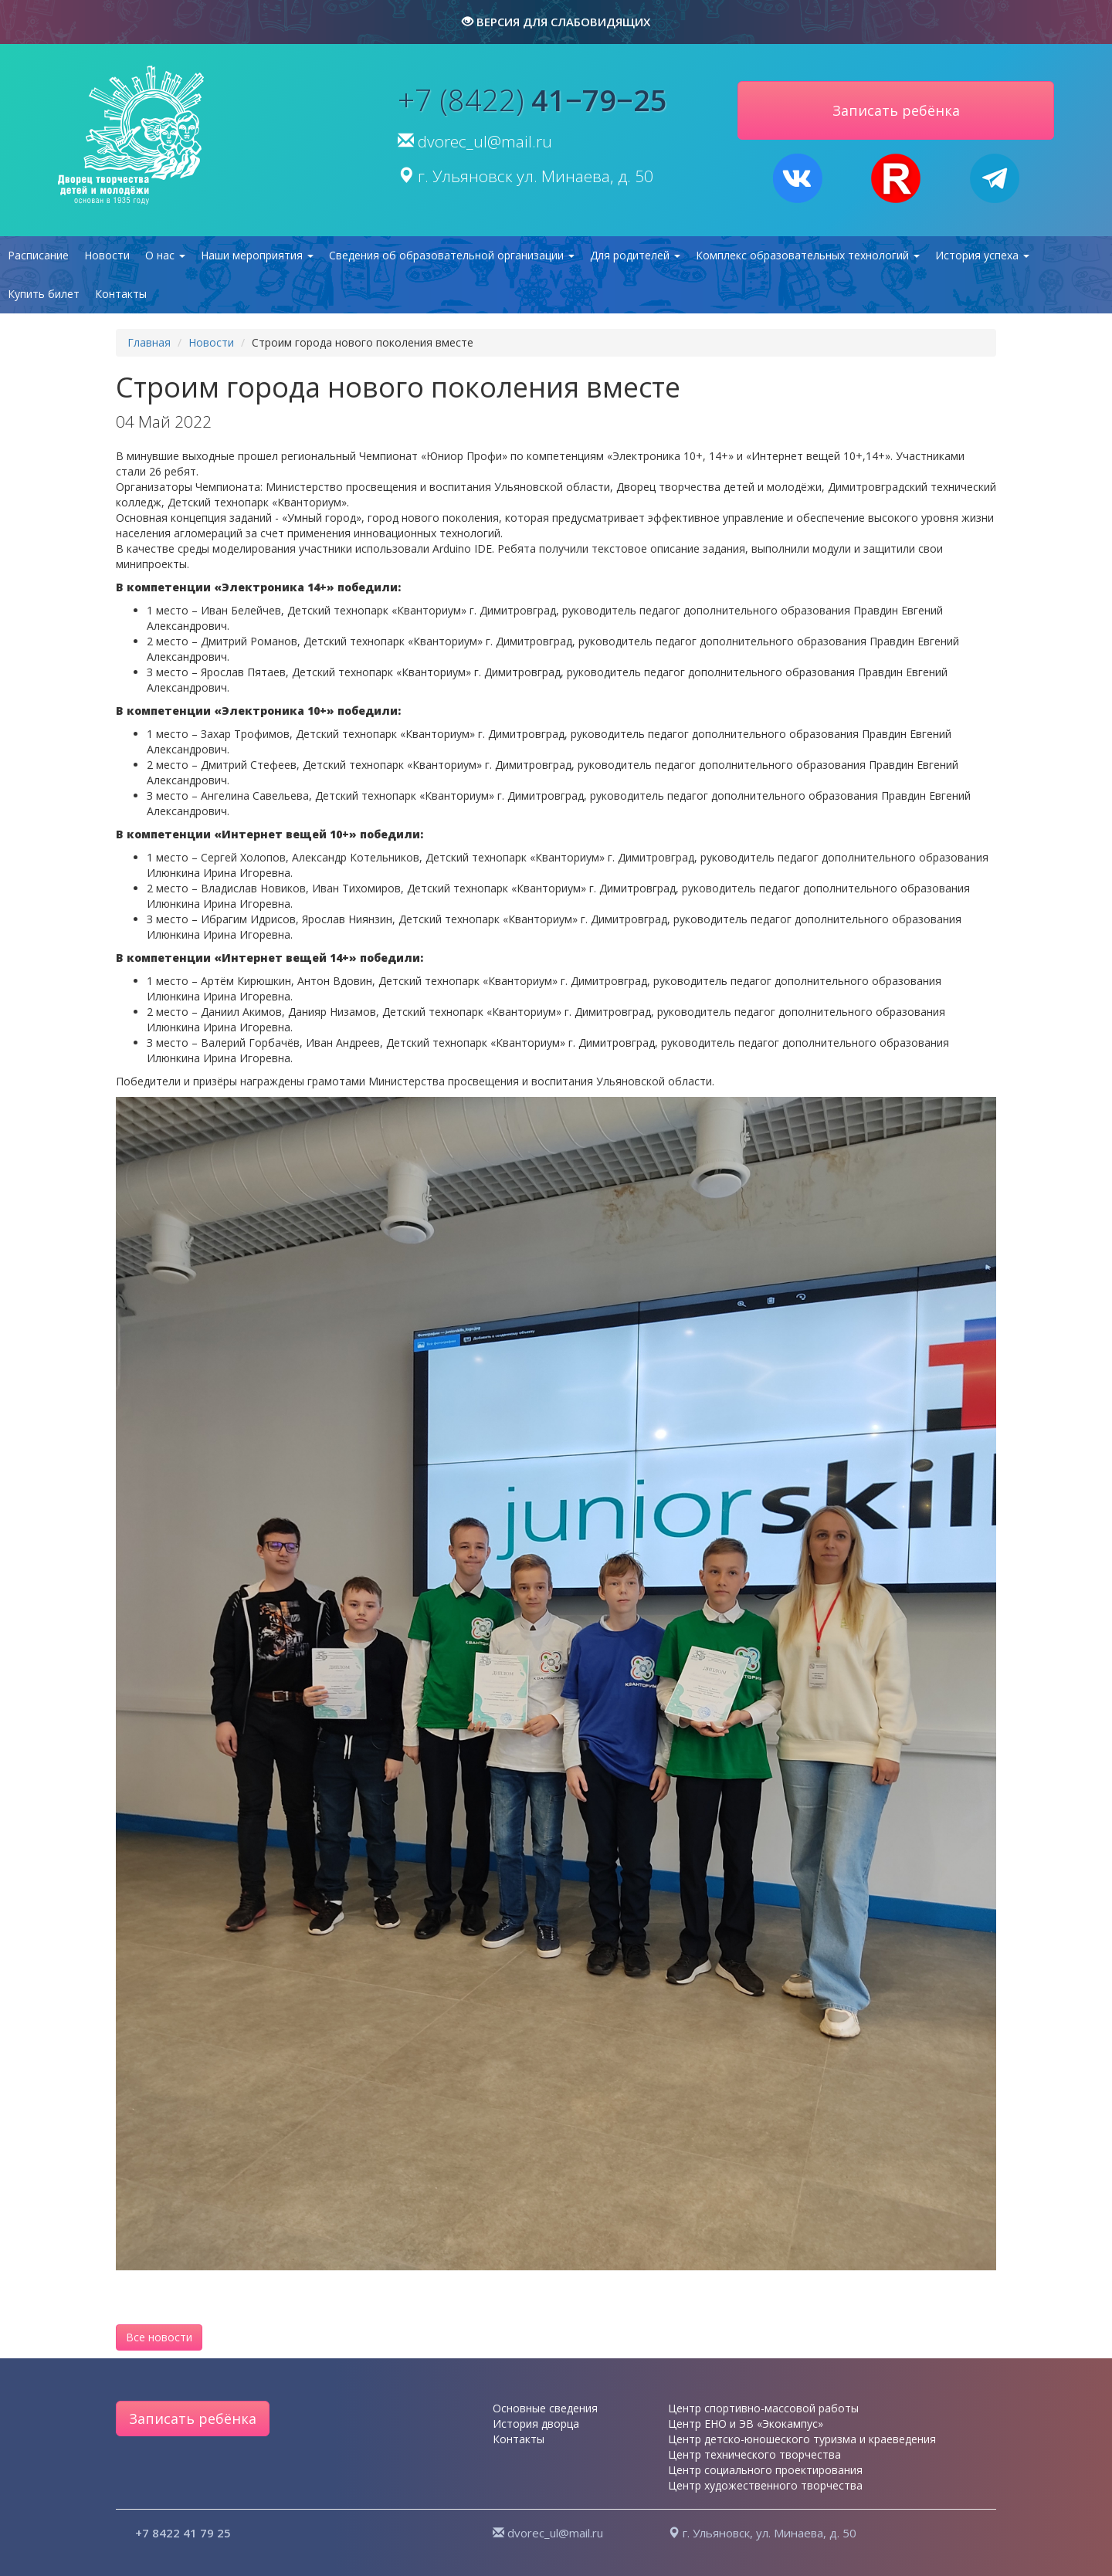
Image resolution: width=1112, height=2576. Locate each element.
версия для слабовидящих (556, 21)
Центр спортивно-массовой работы (763, 2408)
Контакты (121, 293)
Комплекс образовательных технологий (808, 255)
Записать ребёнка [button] (896, 110)
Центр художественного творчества (765, 2485)
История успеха (982, 255)
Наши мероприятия (257, 255)
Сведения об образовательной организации (452, 255)
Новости (107, 255)
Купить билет (44, 293)
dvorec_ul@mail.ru (485, 141)
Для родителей (635, 255)
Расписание (38, 255)
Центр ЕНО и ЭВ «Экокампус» (745, 2423)
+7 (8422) (532, 100)
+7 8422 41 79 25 (183, 2532)
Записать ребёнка (192, 2418)
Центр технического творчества (754, 2454)
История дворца (536, 2423)
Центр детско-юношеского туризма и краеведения (802, 2439)
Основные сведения (545, 2408)
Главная (149, 342)
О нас (165, 255)
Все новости (159, 2337)
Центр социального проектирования (765, 2470)
